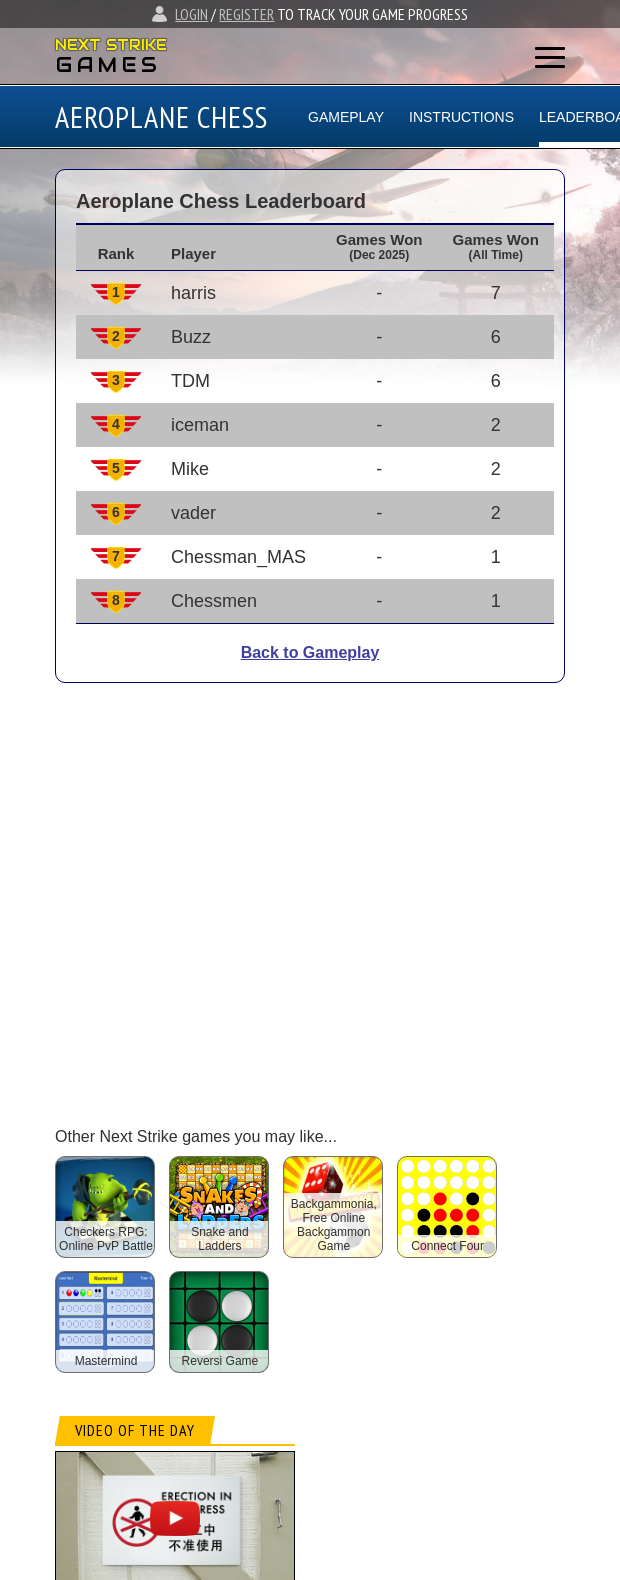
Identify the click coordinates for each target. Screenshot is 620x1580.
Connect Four (447, 1246)
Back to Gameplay (310, 652)
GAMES (109, 65)
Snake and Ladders (219, 1239)
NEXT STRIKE (111, 45)
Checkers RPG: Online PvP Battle (106, 1239)
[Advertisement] (227, 890)
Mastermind (106, 1361)
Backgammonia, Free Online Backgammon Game (334, 1225)
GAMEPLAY (346, 117)
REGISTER (246, 14)
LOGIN (191, 14)
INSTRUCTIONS (461, 117)
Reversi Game (220, 1361)
